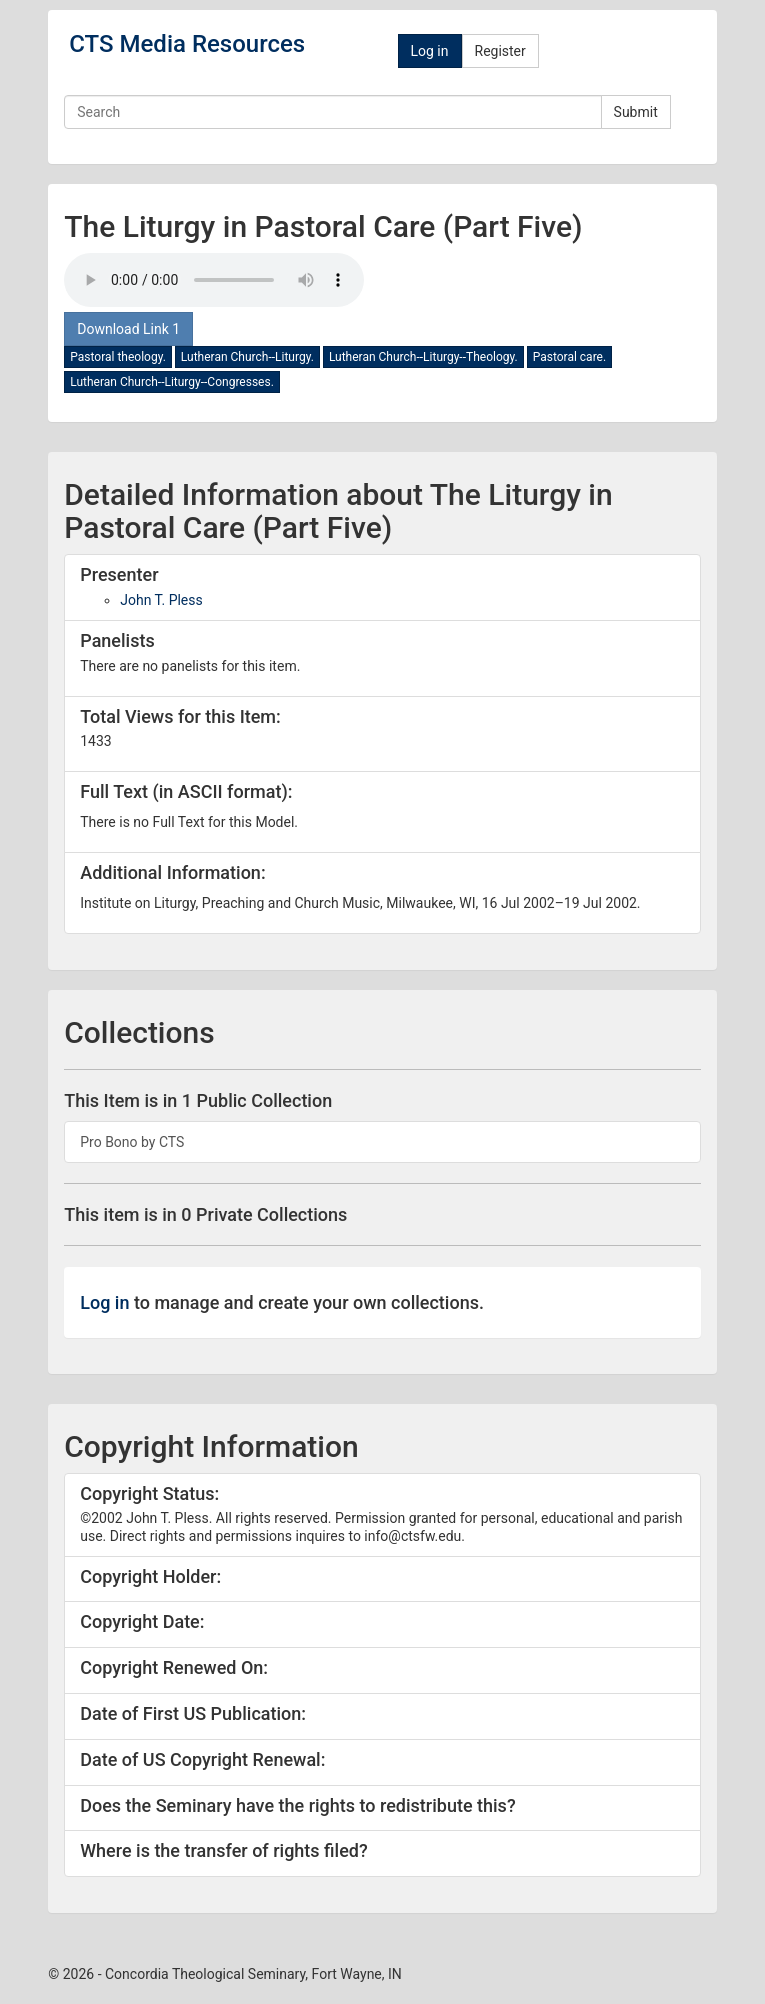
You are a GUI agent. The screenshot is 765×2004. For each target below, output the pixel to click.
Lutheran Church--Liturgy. (247, 357)
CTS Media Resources (187, 44)
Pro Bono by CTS (132, 1142)
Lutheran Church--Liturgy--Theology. (423, 357)
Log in (430, 51)
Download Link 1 (128, 329)
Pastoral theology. (118, 357)
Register (500, 51)
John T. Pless (161, 600)
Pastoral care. (569, 357)
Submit (636, 112)
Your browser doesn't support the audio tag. (214, 280)
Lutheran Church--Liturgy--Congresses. (172, 382)
